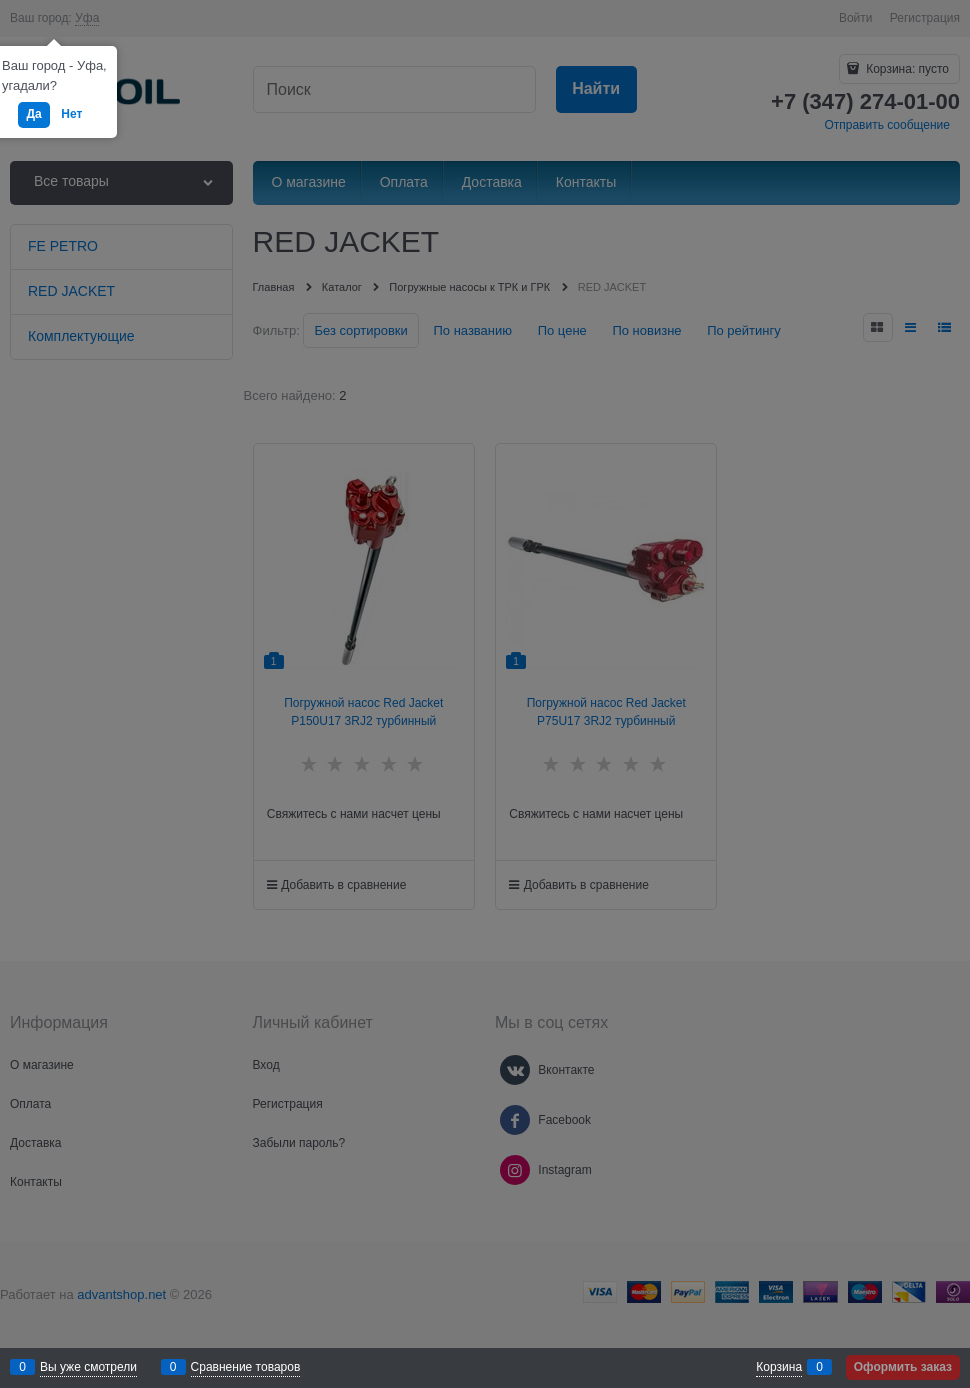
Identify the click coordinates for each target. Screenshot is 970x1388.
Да (33, 114)
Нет (71, 114)
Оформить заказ (903, 1367)
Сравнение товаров (246, 1367)
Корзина (779, 1367)
